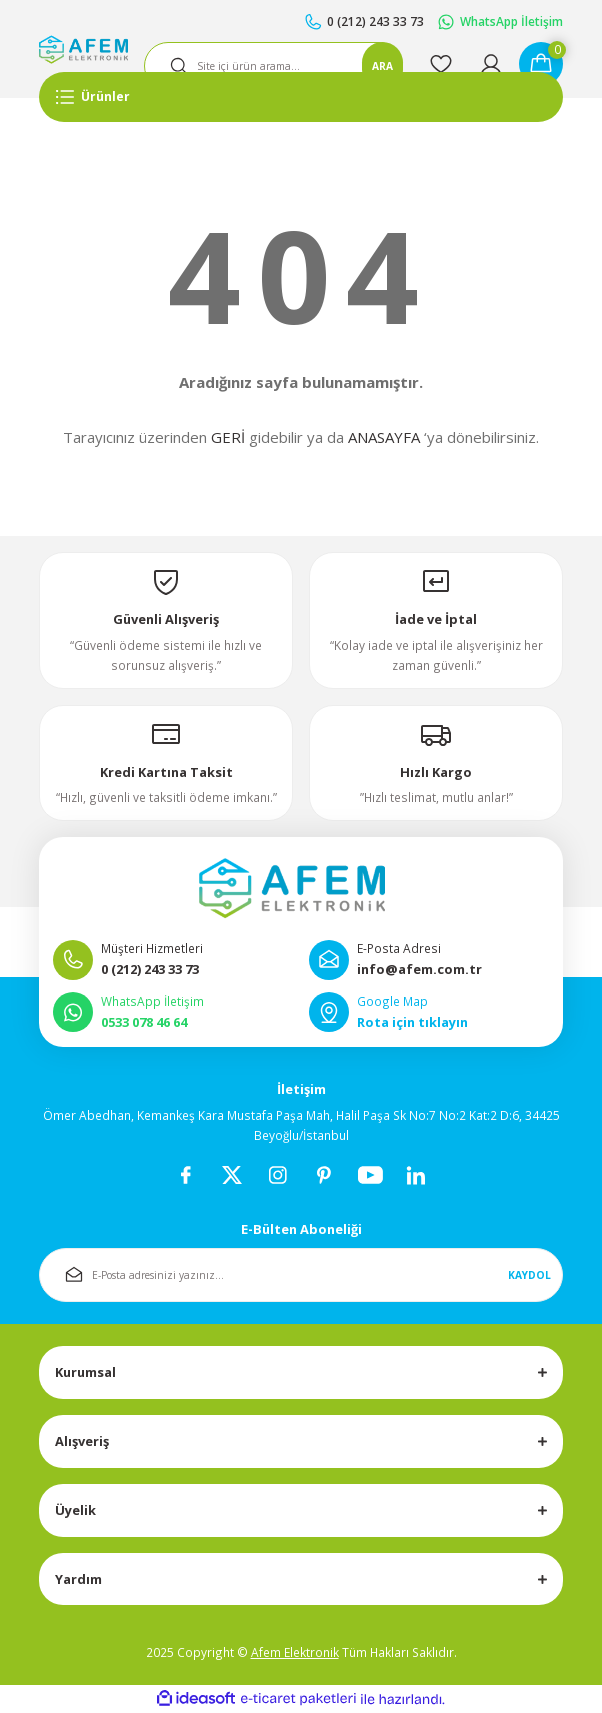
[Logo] (83, 49)
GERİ (228, 437)
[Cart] (541, 64)
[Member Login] (491, 64)
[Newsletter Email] (301, 1275)
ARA (382, 66)
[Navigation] (301, 97)
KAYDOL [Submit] (529, 1275)
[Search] (273, 66)
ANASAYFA (384, 437)
